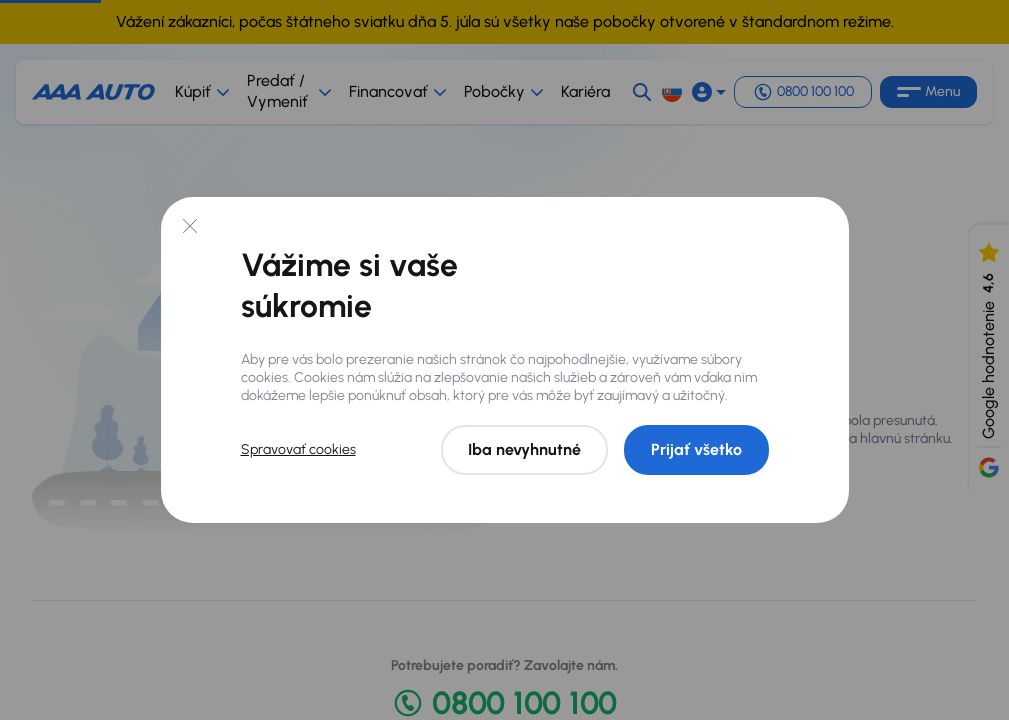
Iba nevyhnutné (524, 449)
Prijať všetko (696, 449)
